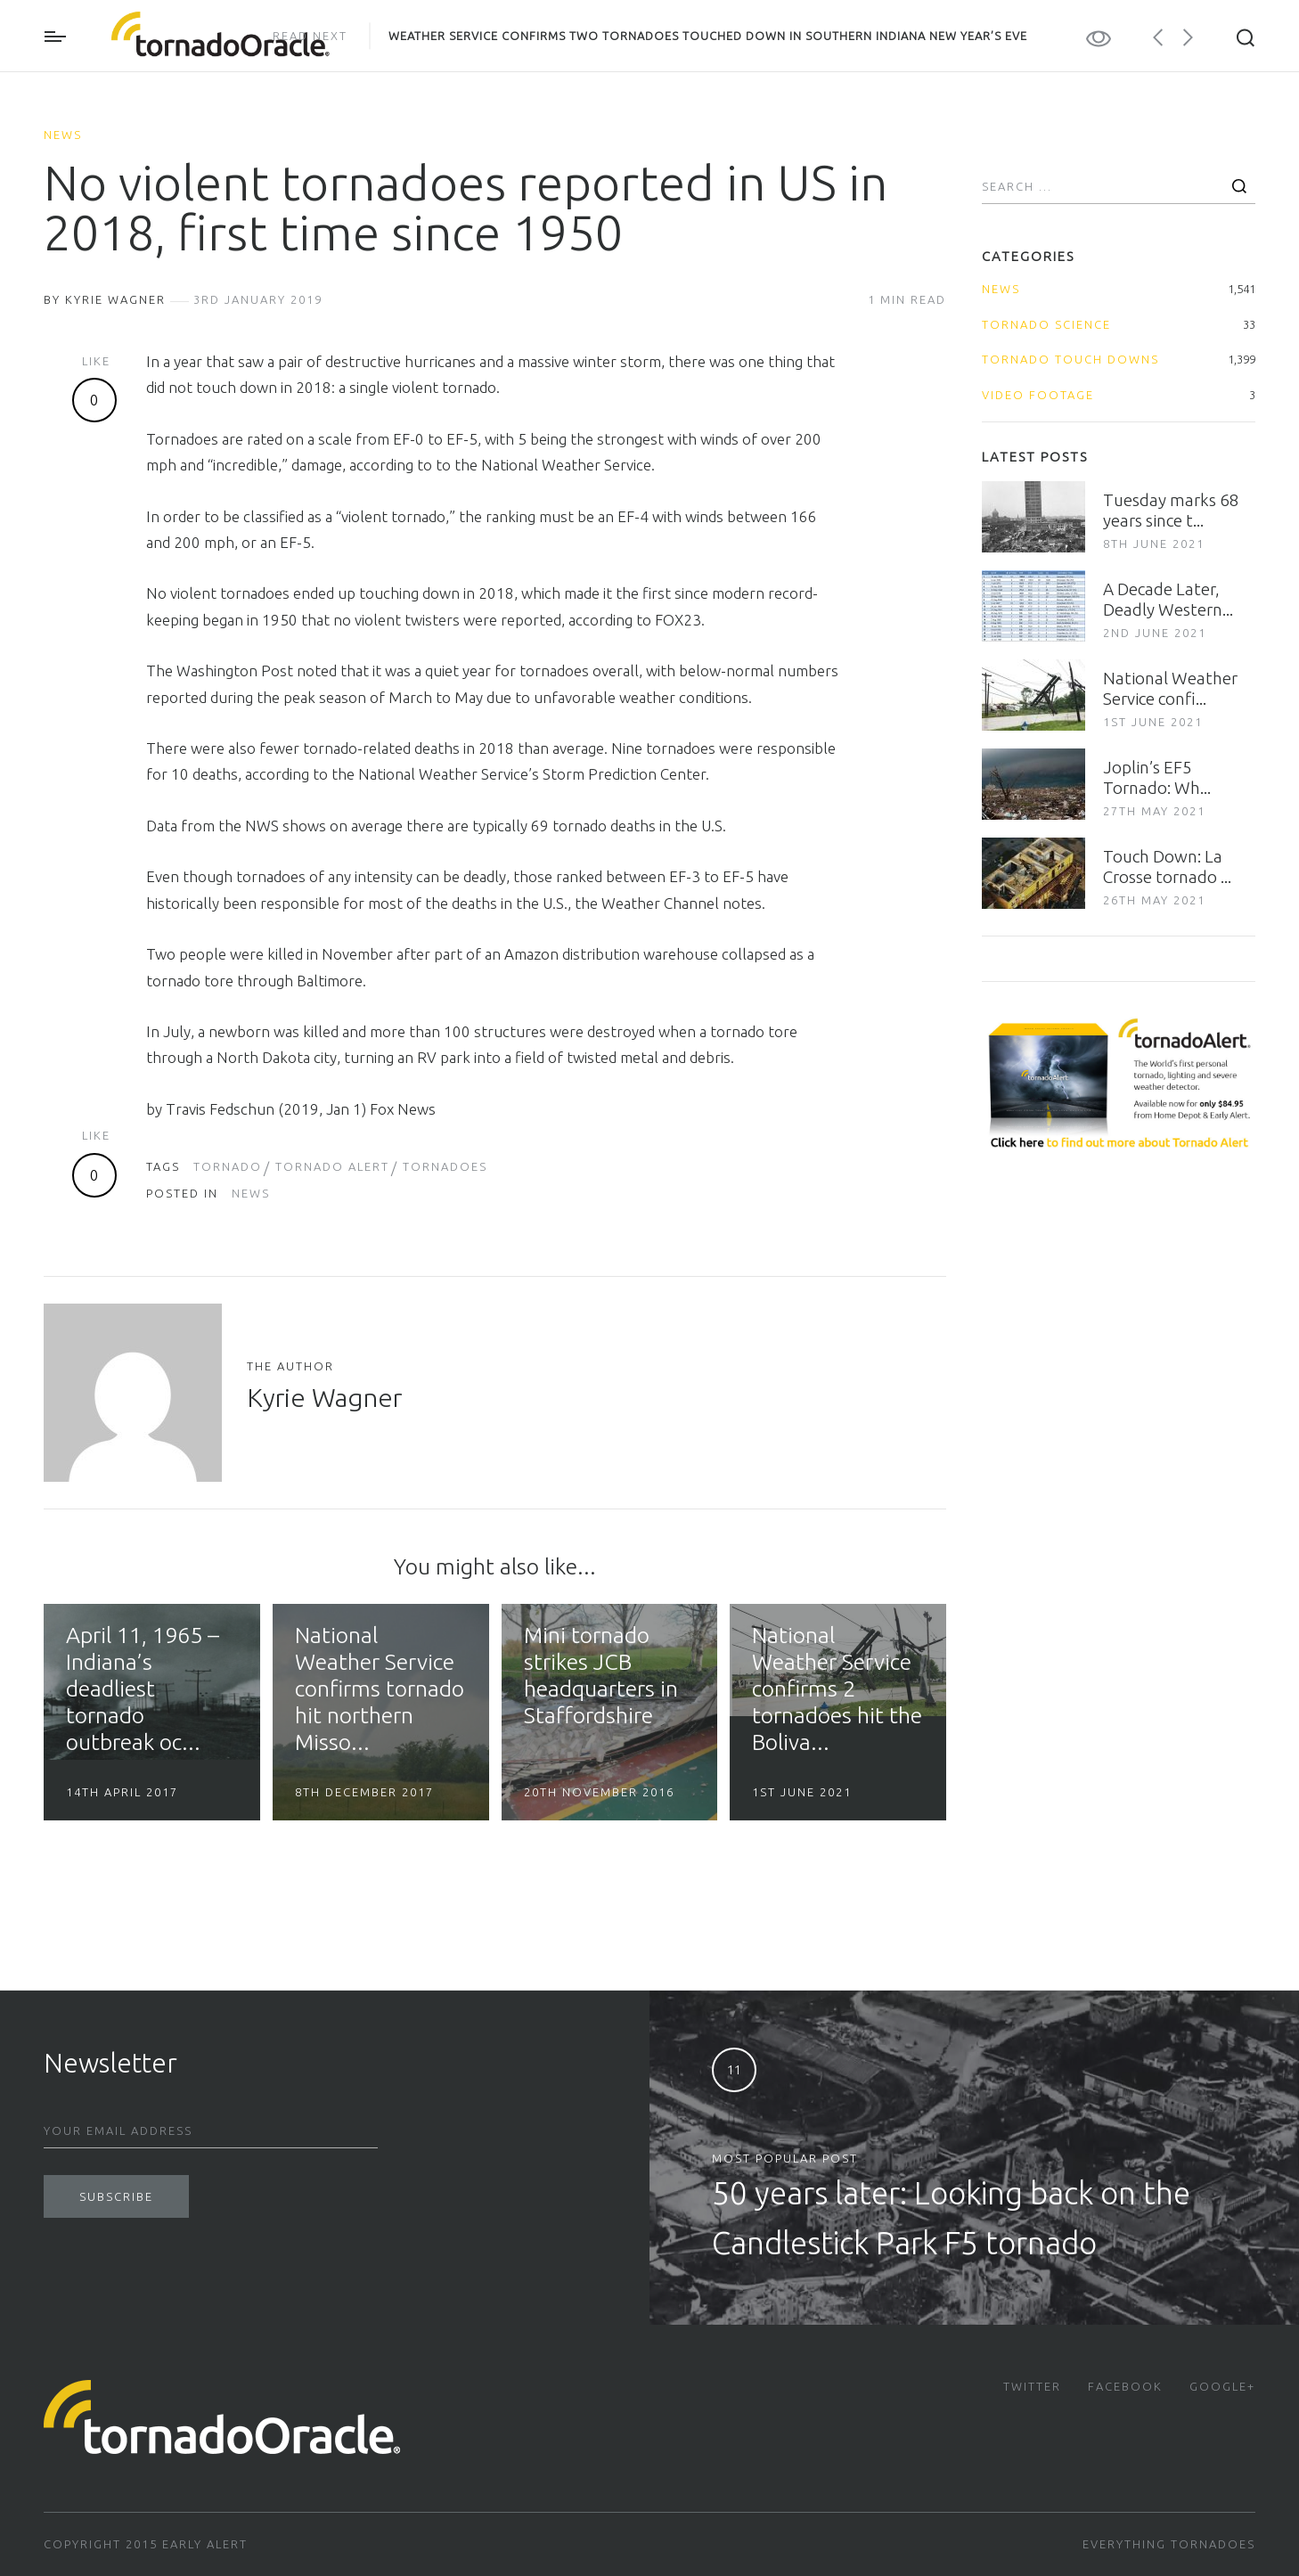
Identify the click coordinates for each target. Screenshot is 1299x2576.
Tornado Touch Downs (1070, 359)
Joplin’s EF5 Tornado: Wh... (1157, 777)
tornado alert (332, 1166)
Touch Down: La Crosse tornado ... (1167, 866)
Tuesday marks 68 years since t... (1171, 510)
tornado (227, 1166)
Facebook (1125, 2386)
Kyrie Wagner (324, 1397)
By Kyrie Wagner (105, 299)
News (63, 134)
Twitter (1032, 2386)
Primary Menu (55, 36)
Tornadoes (445, 1166)
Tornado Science (1046, 324)
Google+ (1222, 2386)
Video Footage (1038, 394)
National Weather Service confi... (1170, 688)
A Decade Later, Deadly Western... (1168, 599)
